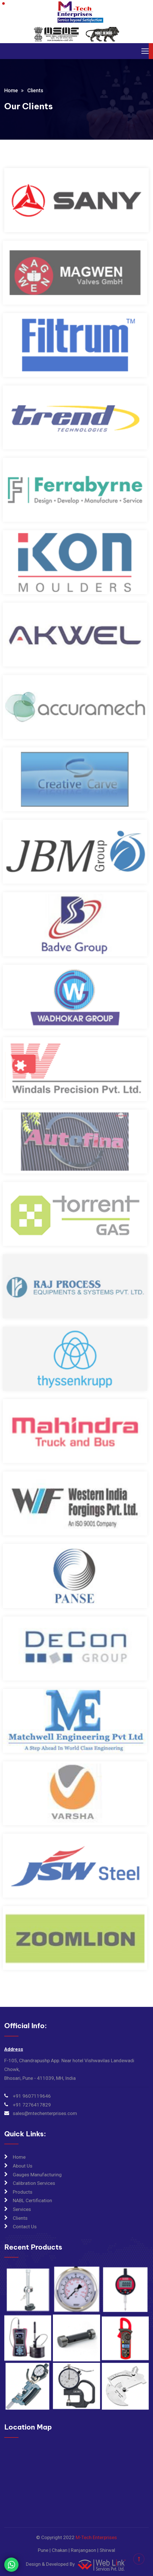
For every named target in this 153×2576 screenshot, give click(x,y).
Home (11, 90)
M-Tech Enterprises (96, 2537)
